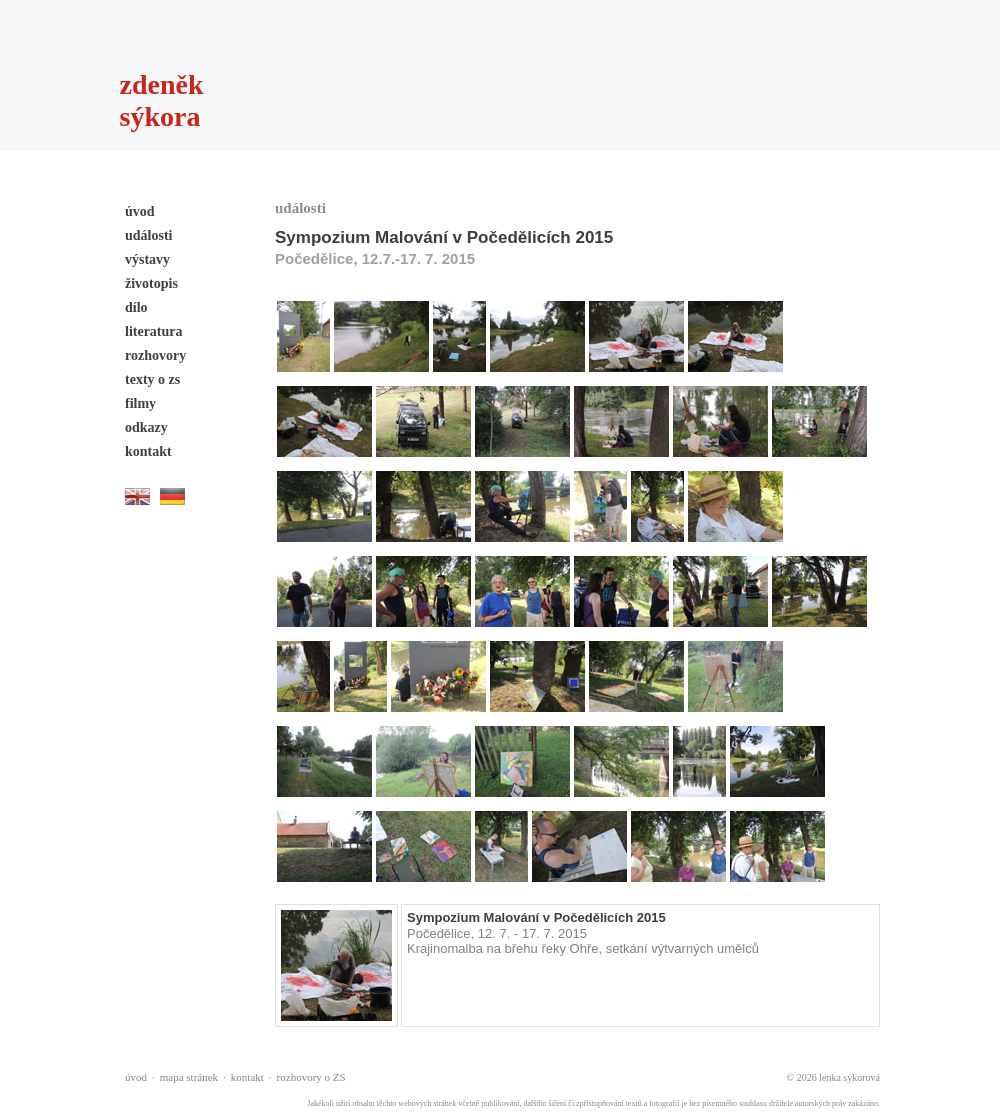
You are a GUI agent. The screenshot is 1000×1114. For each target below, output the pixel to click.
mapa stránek (189, 1077)
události (148, 235)
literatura (154, 331)
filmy (140, 403)
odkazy (146, 427)
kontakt (148, 451)
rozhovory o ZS (311, 1077)
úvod (140, 211)
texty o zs (152, 379)
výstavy (147, 259)
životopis (151, 283)
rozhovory (155, 355)
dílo (136, 307)
